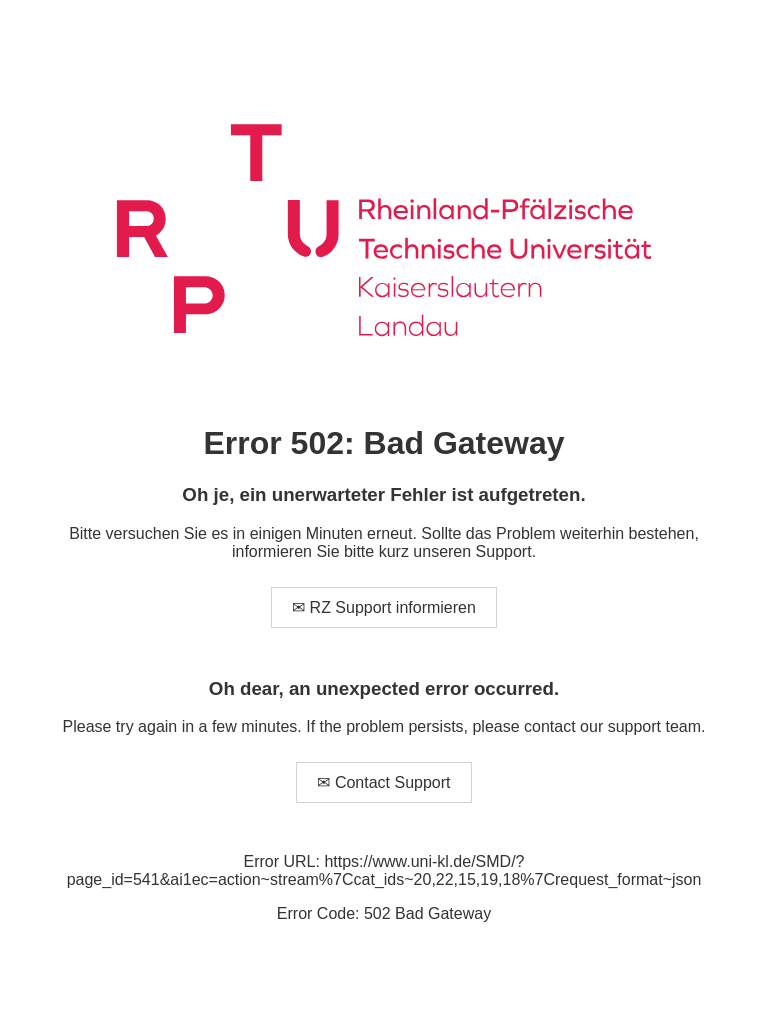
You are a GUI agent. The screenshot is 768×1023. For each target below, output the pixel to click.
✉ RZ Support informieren (384, 607)
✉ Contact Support (383, 782)
